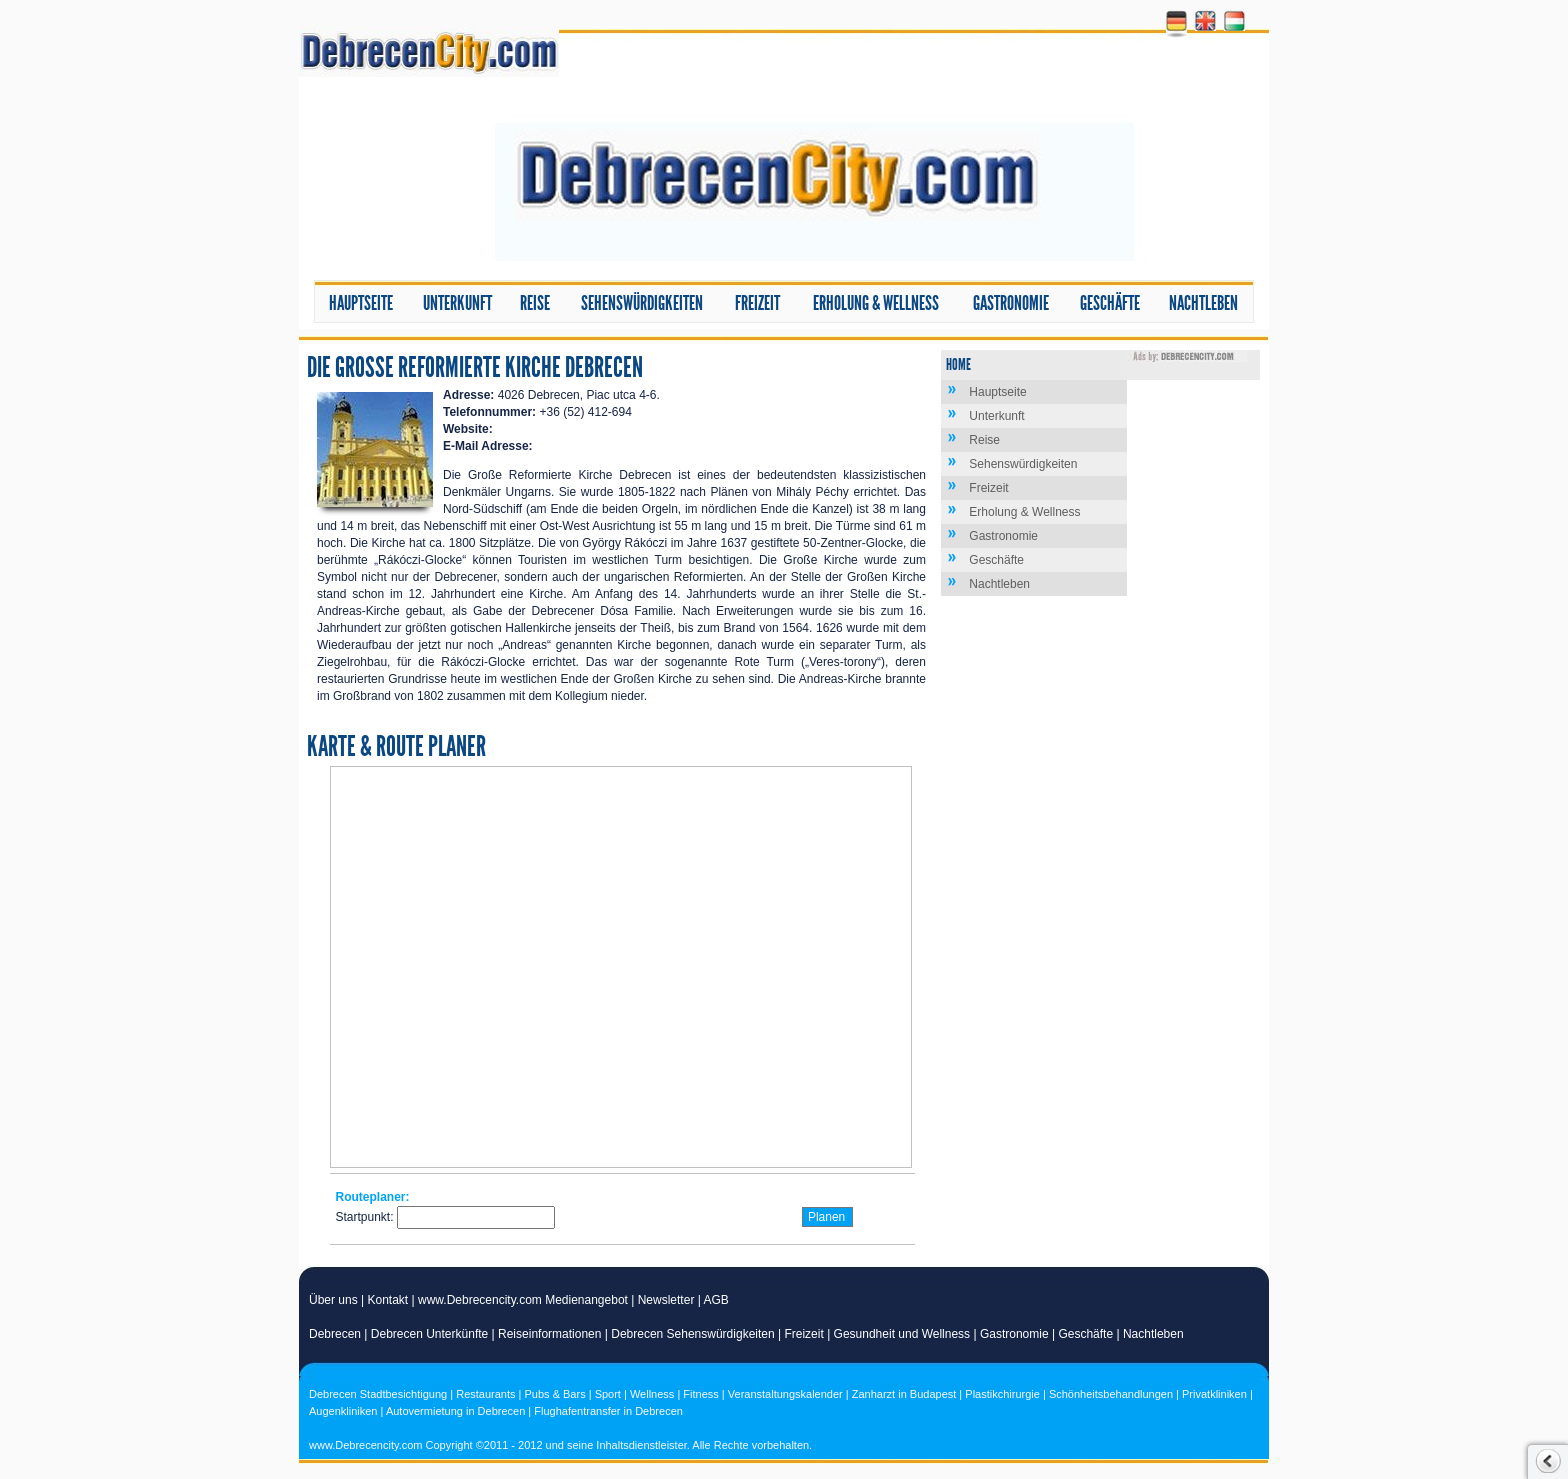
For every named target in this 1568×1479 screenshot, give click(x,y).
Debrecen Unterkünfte (429, 1334)
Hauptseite (361, 303)
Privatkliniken (1214, 1394)
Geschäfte (1110, 303)
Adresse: (468, 395)
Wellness (652, 1394)
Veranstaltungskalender (785, 1394)
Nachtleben (1203, 303)
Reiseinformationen (549, 1334)
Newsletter (666, 1300)
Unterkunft (457, 303)
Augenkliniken (343, 1411)
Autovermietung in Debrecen (455, 1411)
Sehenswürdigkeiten (642, 303)
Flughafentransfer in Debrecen (608, 1411)
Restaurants (485, 1394)
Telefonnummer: (489, 412)
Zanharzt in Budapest (904, 1394)
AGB (716, 1300)
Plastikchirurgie (1002, 1394)
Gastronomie (1011, 303)
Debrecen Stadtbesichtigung (378, 1394)
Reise (535, 303)
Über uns (333, 1300)
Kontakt (388, 1300)
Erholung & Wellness (876, 303)
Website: (468, 429)
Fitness (700, 1394)
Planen (826, 1217)
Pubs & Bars (555, 1394)
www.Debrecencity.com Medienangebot (523, 1300)
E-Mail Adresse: (488, 446)
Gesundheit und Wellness (902, 1334)
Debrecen (335, 1334)
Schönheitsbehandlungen (1111, 1394)
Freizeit (757, 303)
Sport (608, 1394)
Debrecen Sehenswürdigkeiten (692, 1334)
